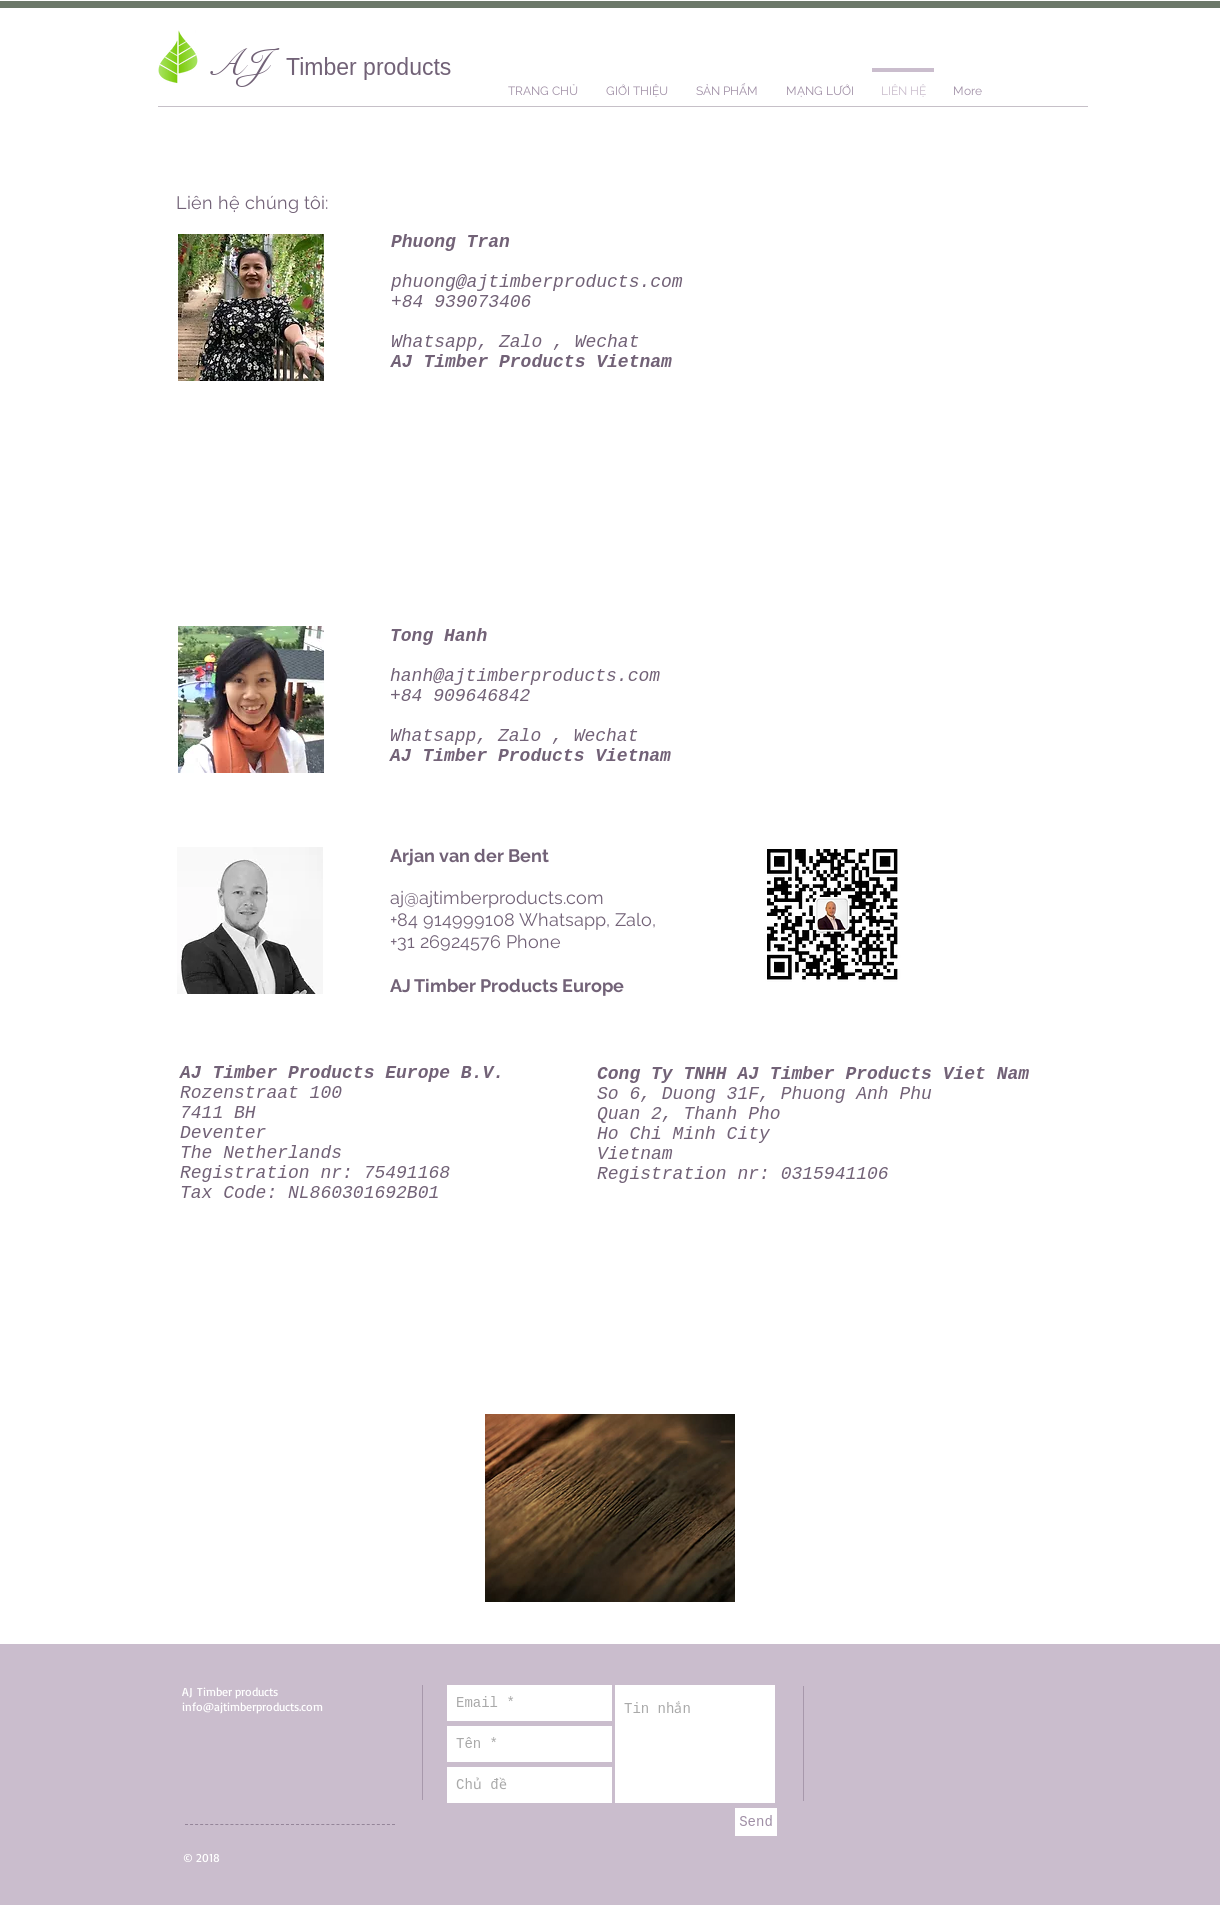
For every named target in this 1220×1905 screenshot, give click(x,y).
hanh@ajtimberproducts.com (525, 676)
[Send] (756, 1822)
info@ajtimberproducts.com (252, 1706)
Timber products (368, 67)
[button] (727, 82)
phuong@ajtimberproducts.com (537, 282)
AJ (246, 64)
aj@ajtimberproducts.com (497, 897)
